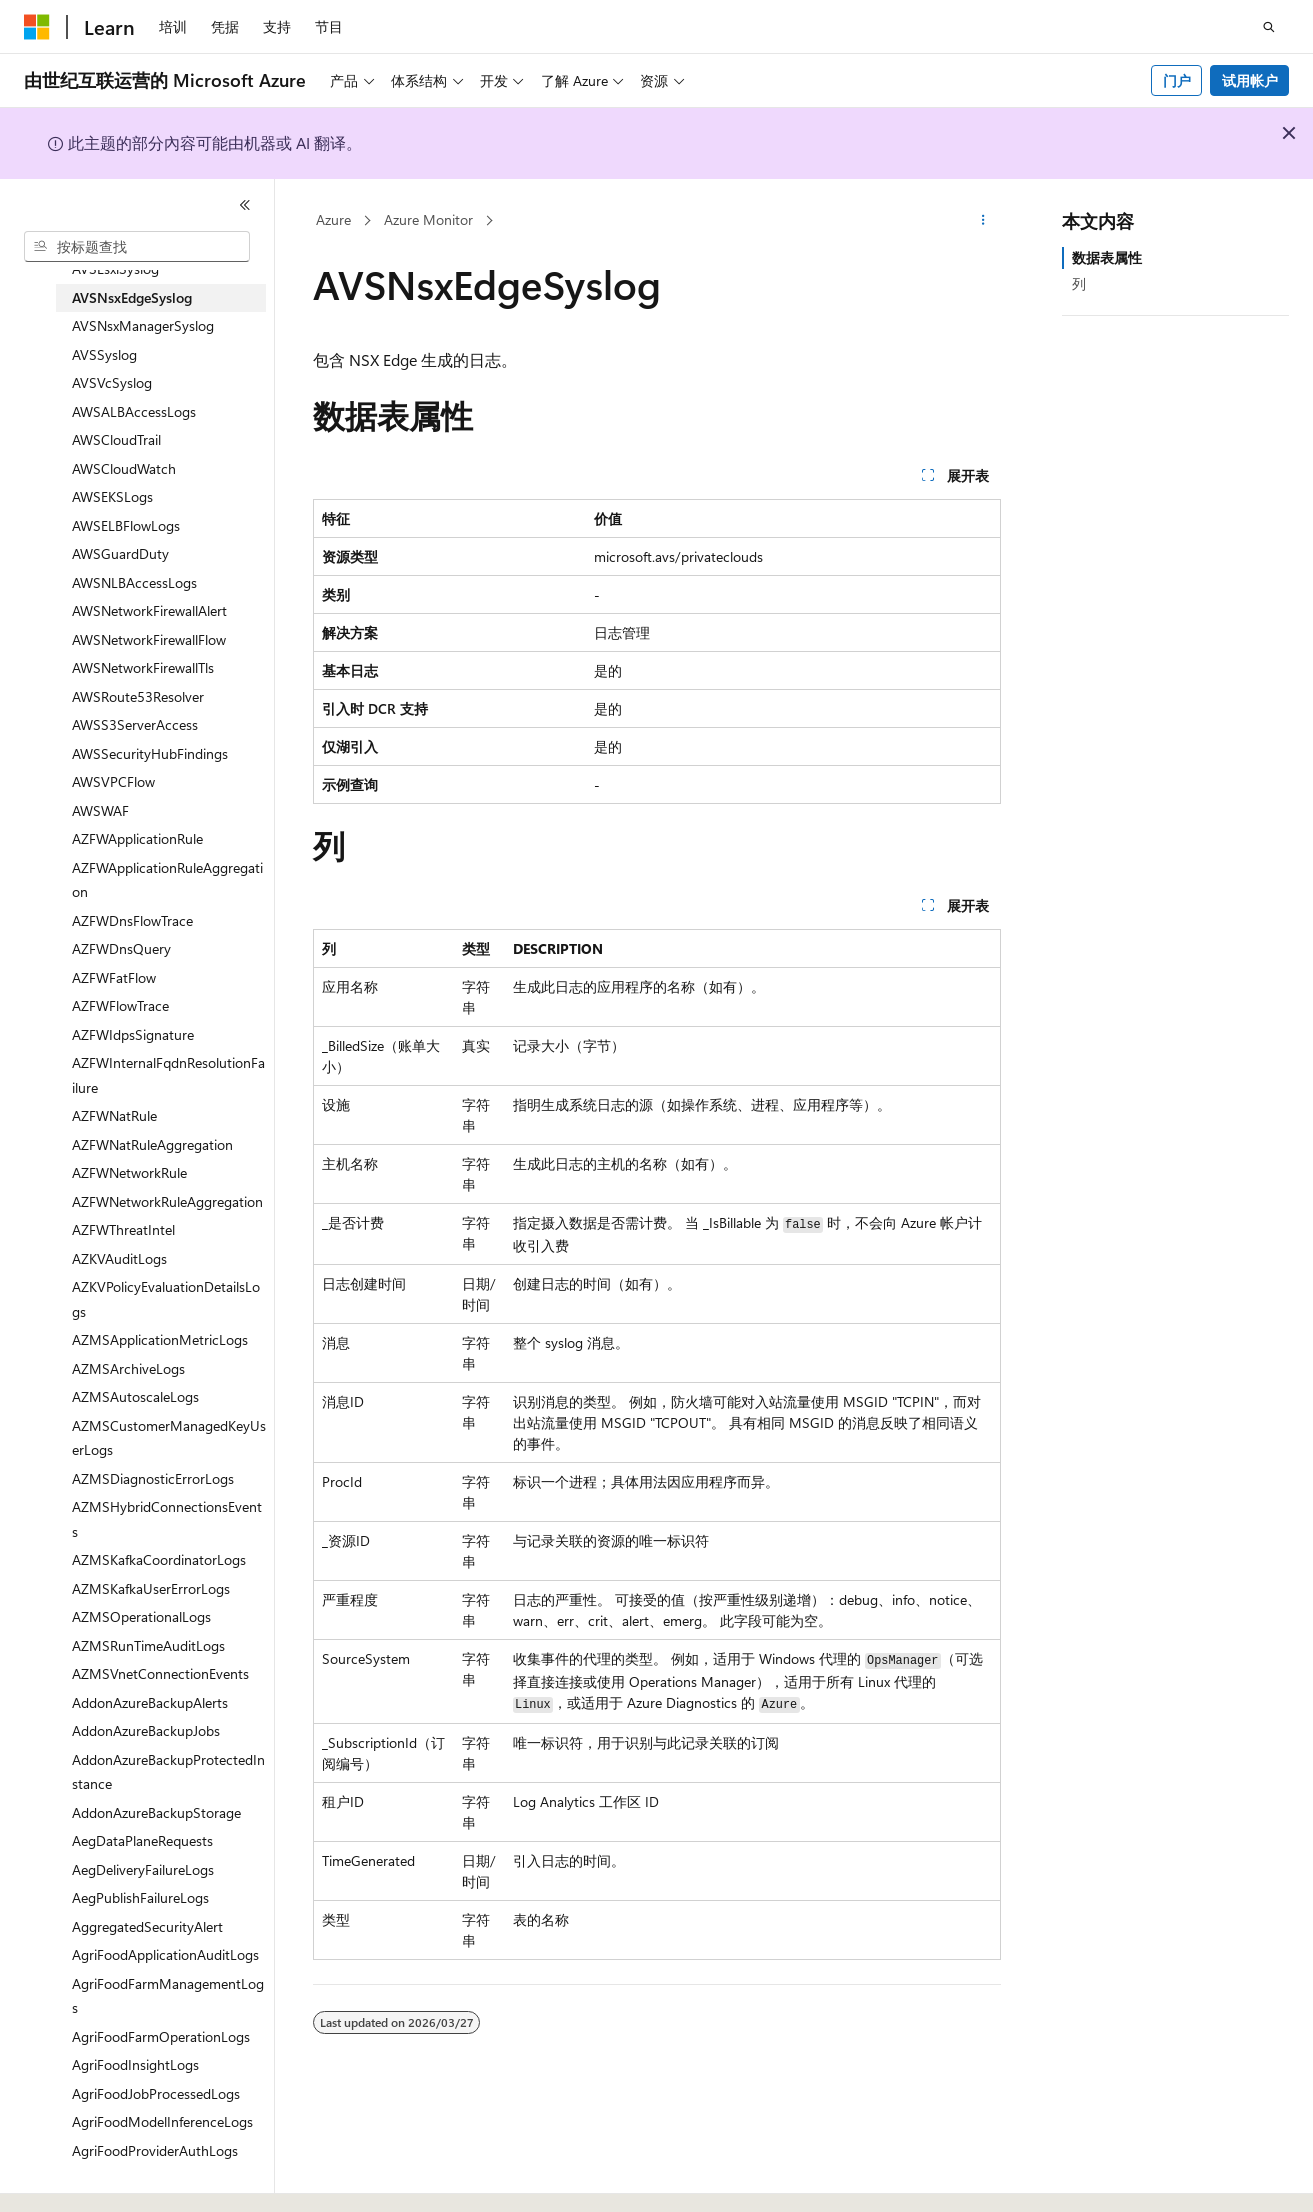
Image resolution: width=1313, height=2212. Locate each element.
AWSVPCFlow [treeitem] (113, 781)
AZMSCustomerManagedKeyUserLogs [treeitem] (169, 1438)
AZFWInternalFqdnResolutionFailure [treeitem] (168, 1075)
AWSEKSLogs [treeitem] (112, 496)
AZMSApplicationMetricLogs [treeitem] (160, 1339)
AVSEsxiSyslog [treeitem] (115, 268)
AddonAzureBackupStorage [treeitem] (156, 1812)
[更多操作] (982, 221)
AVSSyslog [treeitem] (104, 354)
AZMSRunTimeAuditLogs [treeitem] (148, 1645)
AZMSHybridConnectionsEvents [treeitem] (167, 1519)
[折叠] (245, 205)
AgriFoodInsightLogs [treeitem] (135, 2064)
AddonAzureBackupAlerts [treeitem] (150, 1702)
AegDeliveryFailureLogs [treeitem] (143, 1869)
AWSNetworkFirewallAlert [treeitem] (149, 610)
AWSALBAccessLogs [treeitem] (134, 411)
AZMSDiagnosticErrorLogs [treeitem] (153, 1478)
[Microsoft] (37, 27)
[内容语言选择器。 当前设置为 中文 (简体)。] (79, 2179)
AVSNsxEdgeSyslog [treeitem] (132, 297)
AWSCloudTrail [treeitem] (116, 439)
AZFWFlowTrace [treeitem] (120, 1005)
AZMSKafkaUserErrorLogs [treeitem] (151, 1588)
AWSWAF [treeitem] (100, 810)
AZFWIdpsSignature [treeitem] (133, 1034)
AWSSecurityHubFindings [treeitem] (150, 753)
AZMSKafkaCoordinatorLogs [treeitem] (159, 1559)
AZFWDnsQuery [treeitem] (121, 948)
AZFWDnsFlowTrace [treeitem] (132, 920)
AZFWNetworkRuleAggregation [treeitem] (167, 1201)
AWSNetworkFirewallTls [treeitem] (143, 667)
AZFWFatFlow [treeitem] (114, 977)
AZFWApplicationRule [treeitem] (137, 838)
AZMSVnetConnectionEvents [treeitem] (160, 1673)
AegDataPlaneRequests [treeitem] (142, 1840)
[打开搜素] (1269, 27)
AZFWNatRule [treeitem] (114, 1115)
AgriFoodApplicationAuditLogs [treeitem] (165, 1954)
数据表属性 (1107, 257)
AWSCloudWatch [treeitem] (124, 468)
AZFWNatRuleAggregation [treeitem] (152, 1144)
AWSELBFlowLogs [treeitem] (126, 525)
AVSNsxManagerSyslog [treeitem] (143, 325)
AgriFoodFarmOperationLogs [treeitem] (161, 2036)
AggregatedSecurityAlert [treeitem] (147, 1926)
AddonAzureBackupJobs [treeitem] (146, 1730)
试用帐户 (1250, 80)
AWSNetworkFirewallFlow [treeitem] (149, 639)
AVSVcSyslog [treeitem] (112, 382)
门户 (1177, 80)
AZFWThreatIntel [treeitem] (123, 1229)
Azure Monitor (428, 219)
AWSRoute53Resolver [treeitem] (138, 696)
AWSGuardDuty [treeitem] (120, 553)
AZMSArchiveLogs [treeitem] (128, 1368)
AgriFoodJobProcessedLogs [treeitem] (156, 2093)
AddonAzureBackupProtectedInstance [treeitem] (168, 1772)
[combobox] (137, 247)
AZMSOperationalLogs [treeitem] (141, 1616)
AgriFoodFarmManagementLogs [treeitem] (168, 1996)
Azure (333, 219)
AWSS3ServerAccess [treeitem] (135, 724)
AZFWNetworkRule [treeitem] (129, 1172)
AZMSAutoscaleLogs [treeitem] (135, 1396)
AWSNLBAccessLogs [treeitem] (134, 582)
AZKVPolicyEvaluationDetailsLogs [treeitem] (166, 1299)
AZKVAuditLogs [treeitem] (119, 1258)
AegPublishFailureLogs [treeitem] (140, 1897)
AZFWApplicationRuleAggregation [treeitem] (167, 880)
